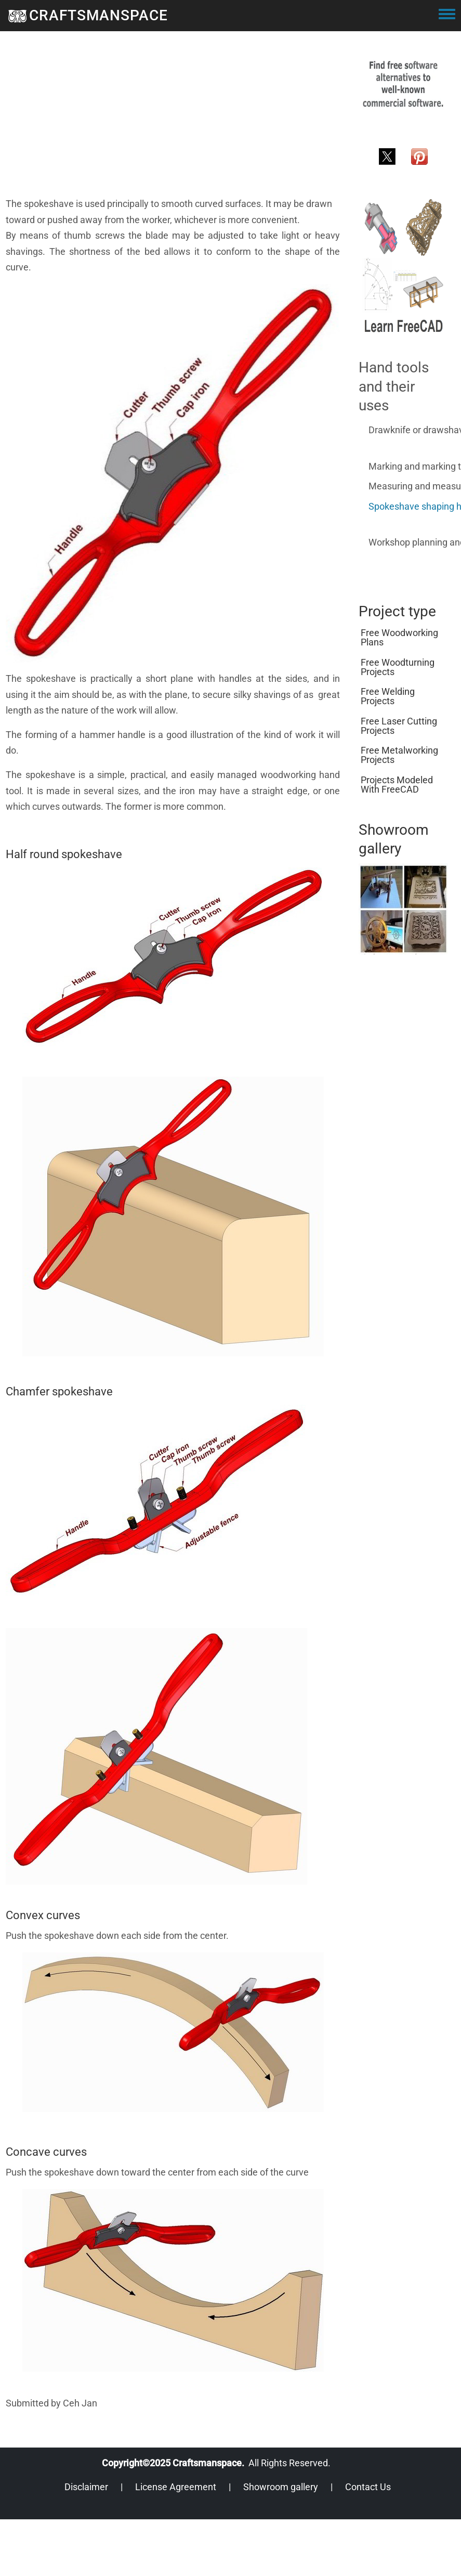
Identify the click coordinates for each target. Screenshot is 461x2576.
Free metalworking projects (399, 755)
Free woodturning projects (397, 667)
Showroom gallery (280, 2486)
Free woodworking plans (399, 637)
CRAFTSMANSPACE (98, 15)
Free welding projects (388, 696)
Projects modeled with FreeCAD (397, 784)
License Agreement (175, 2486)
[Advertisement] (150, 123)
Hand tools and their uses (394, 386)
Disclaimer (86, 2486)
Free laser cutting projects (399, 726)
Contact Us (368, 2486)
